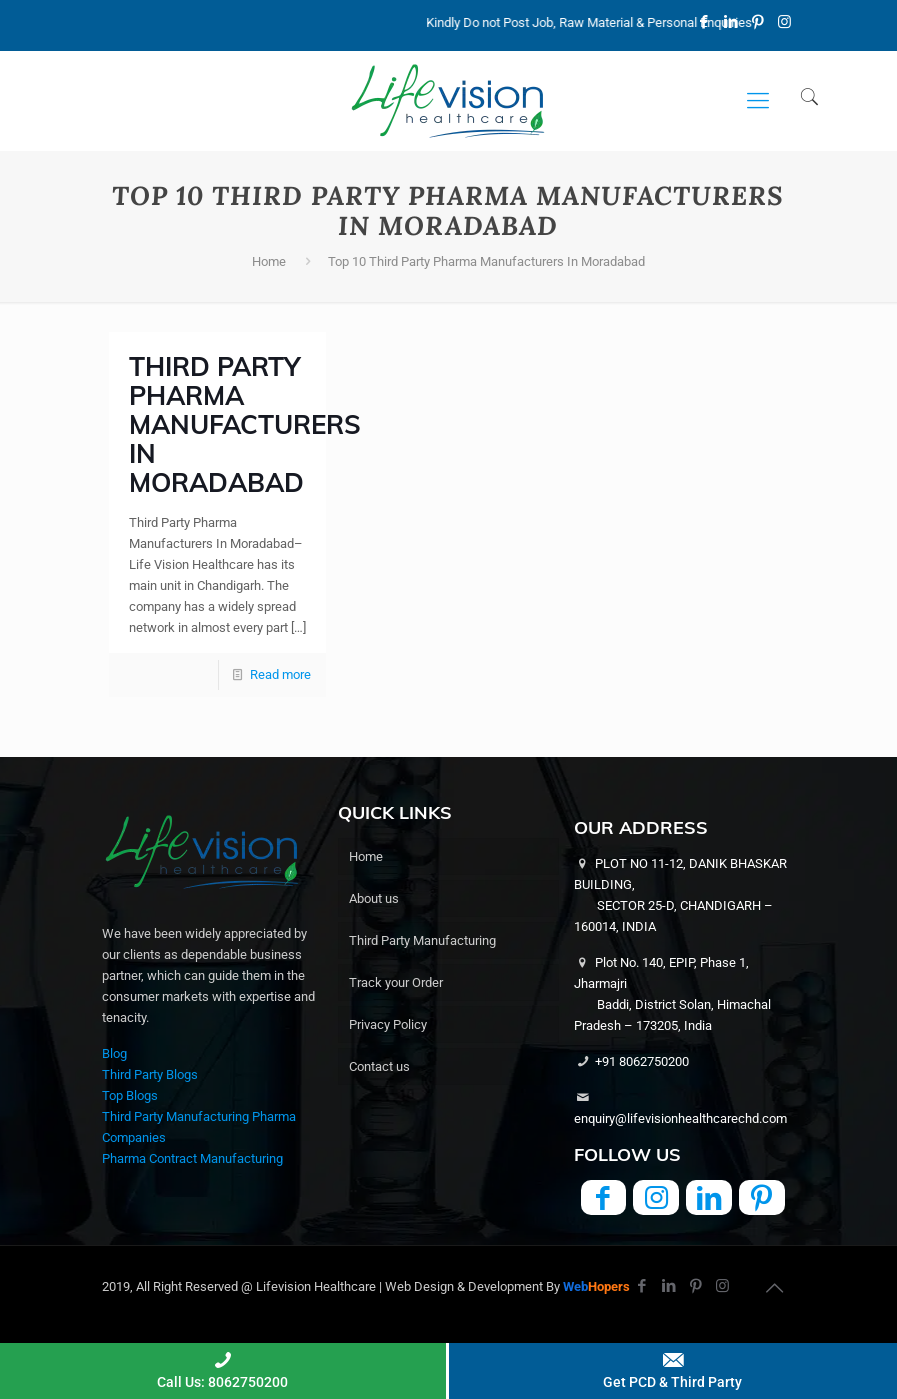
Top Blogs (130, 1095)
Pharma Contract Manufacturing (192, 1158)
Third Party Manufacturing (422, 940)
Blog (114, 1053)
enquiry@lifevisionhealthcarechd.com (680, 1118)
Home (269, 261)
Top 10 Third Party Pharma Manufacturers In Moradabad (486, 261)
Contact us (379, 1066)
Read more (280, 674)
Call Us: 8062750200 (223, 1369)
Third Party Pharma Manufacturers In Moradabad (245, 424)
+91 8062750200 (642, 1061)
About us (374, 898)
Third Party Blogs (150, 1074)
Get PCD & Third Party (673, 1369)
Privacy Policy (388, 1024)
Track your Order (396, 982)
